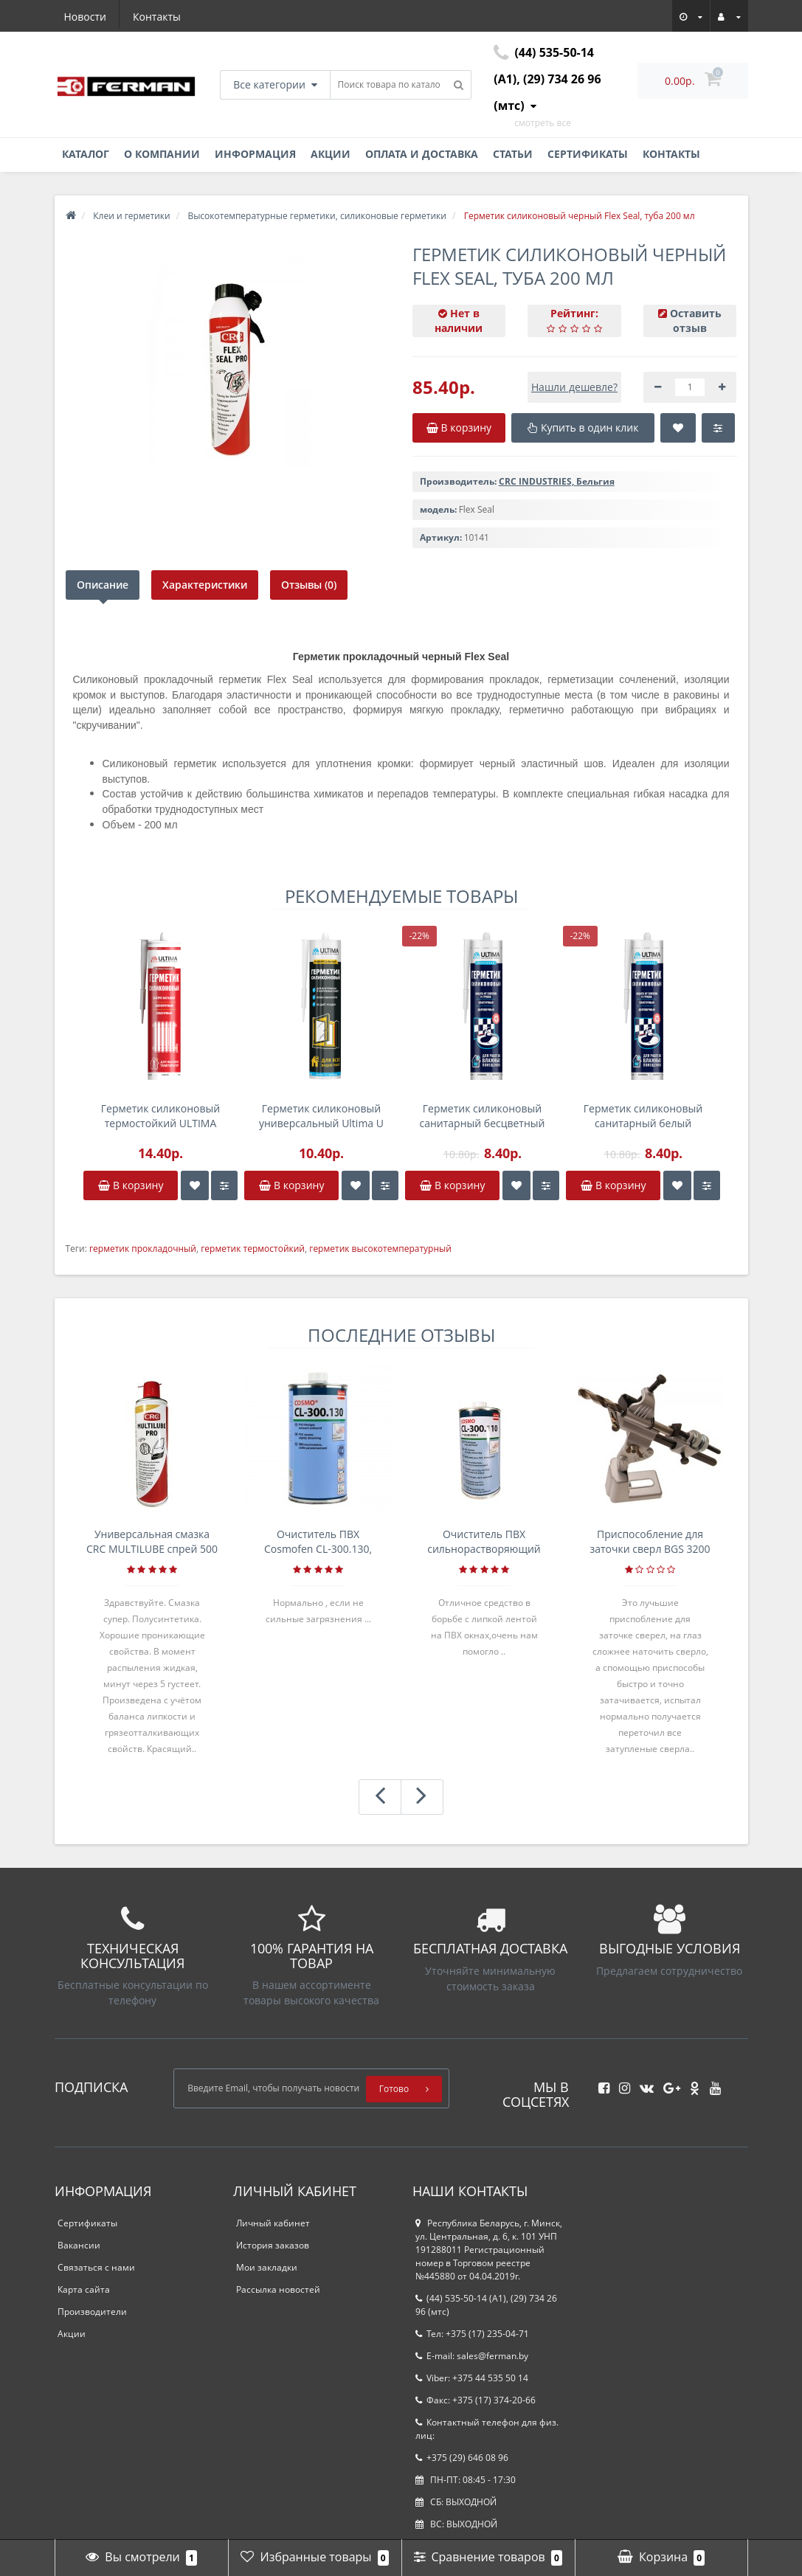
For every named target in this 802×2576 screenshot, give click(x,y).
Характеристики (204, 585)
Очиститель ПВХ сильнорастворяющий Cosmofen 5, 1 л (484, 1542)
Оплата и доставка (421, 154)
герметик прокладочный (142, 1248)
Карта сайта (84, 2289)
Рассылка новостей (278, 2289)
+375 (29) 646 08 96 (461, 2457)
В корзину (130, 1185)
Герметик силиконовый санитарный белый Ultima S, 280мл (643, 1116)
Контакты (157, 17)
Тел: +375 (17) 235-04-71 (472, 2333)
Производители (92, 2311)
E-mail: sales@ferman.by (471, 2356)
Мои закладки (266, 2267)
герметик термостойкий (253, 1248)
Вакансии (79, 2245)
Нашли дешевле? (574, 387)
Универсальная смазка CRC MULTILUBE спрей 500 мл (152, 1542)
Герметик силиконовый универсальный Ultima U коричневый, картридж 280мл (321, 1116)
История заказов (272, 2245)
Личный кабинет (273, 2223)
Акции (330, 154)
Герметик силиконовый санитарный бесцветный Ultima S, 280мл (482, 1116)
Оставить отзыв (696, 320)
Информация (255, 154)
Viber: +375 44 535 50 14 (471, 2378)
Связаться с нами (96, 2267)
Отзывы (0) (308, 585)
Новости (85, 17)
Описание (102, 585)
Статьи (513, 154)
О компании (162, 154)
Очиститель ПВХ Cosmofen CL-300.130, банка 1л (318, 1542)
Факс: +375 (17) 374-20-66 (475, 2400)
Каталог (85, 154)
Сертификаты (587, 154)
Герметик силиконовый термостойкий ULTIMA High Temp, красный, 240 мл (160, 1116)
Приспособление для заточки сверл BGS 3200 (650, 1541)
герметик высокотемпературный (380, 1248)
